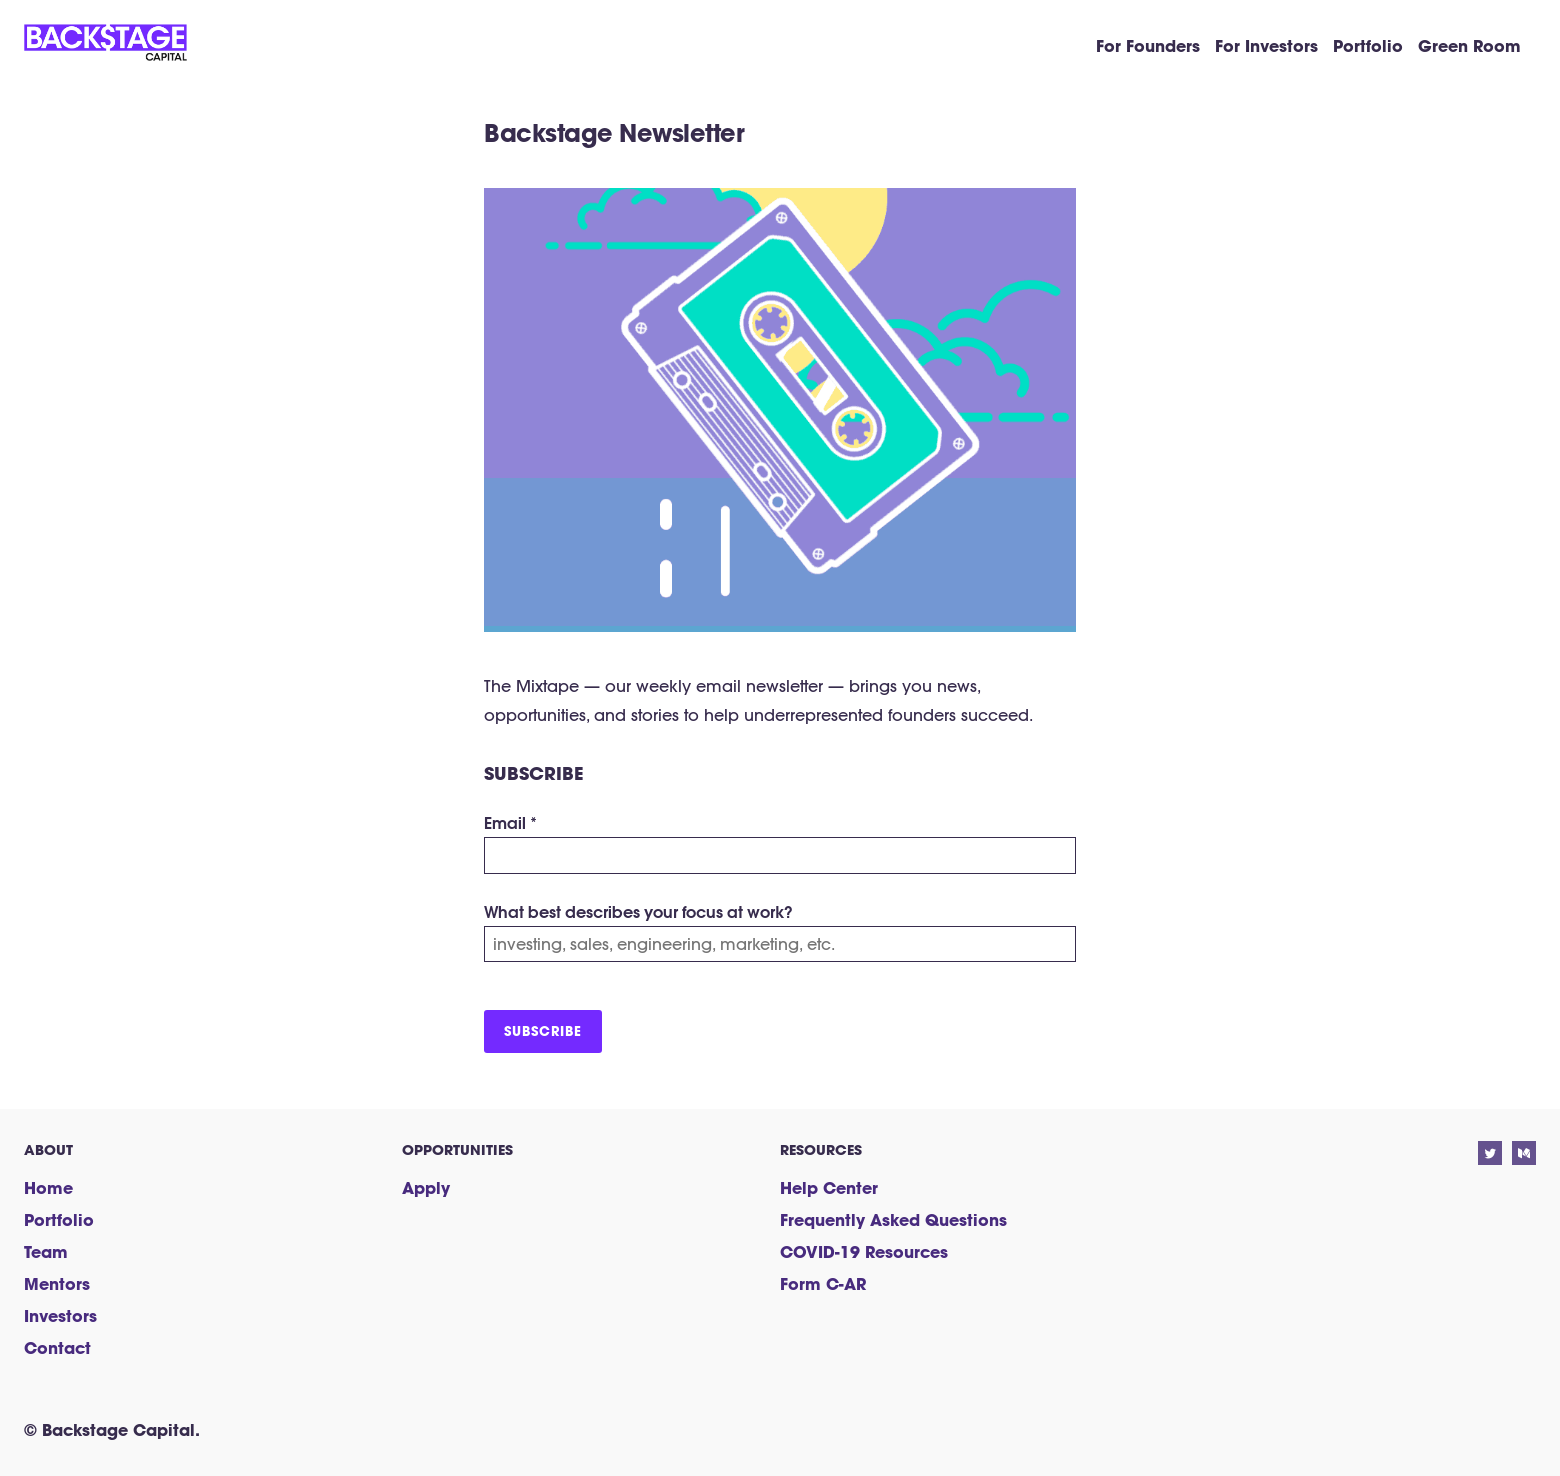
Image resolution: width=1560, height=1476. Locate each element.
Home (48, 1187)
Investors (60, 1315)
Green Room (1469, 45)
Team (46, 1251)
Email (510, 822)
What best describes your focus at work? (638, 911)
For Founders (1148, 45)
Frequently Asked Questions (893, 1219)
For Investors (1266, 45)
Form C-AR (823, 1283)
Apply (426, 1187)
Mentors (57, 1283)
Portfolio (1368, 45)
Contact (57, 1347)
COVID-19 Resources (864, 1251)
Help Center (829, 1187)
